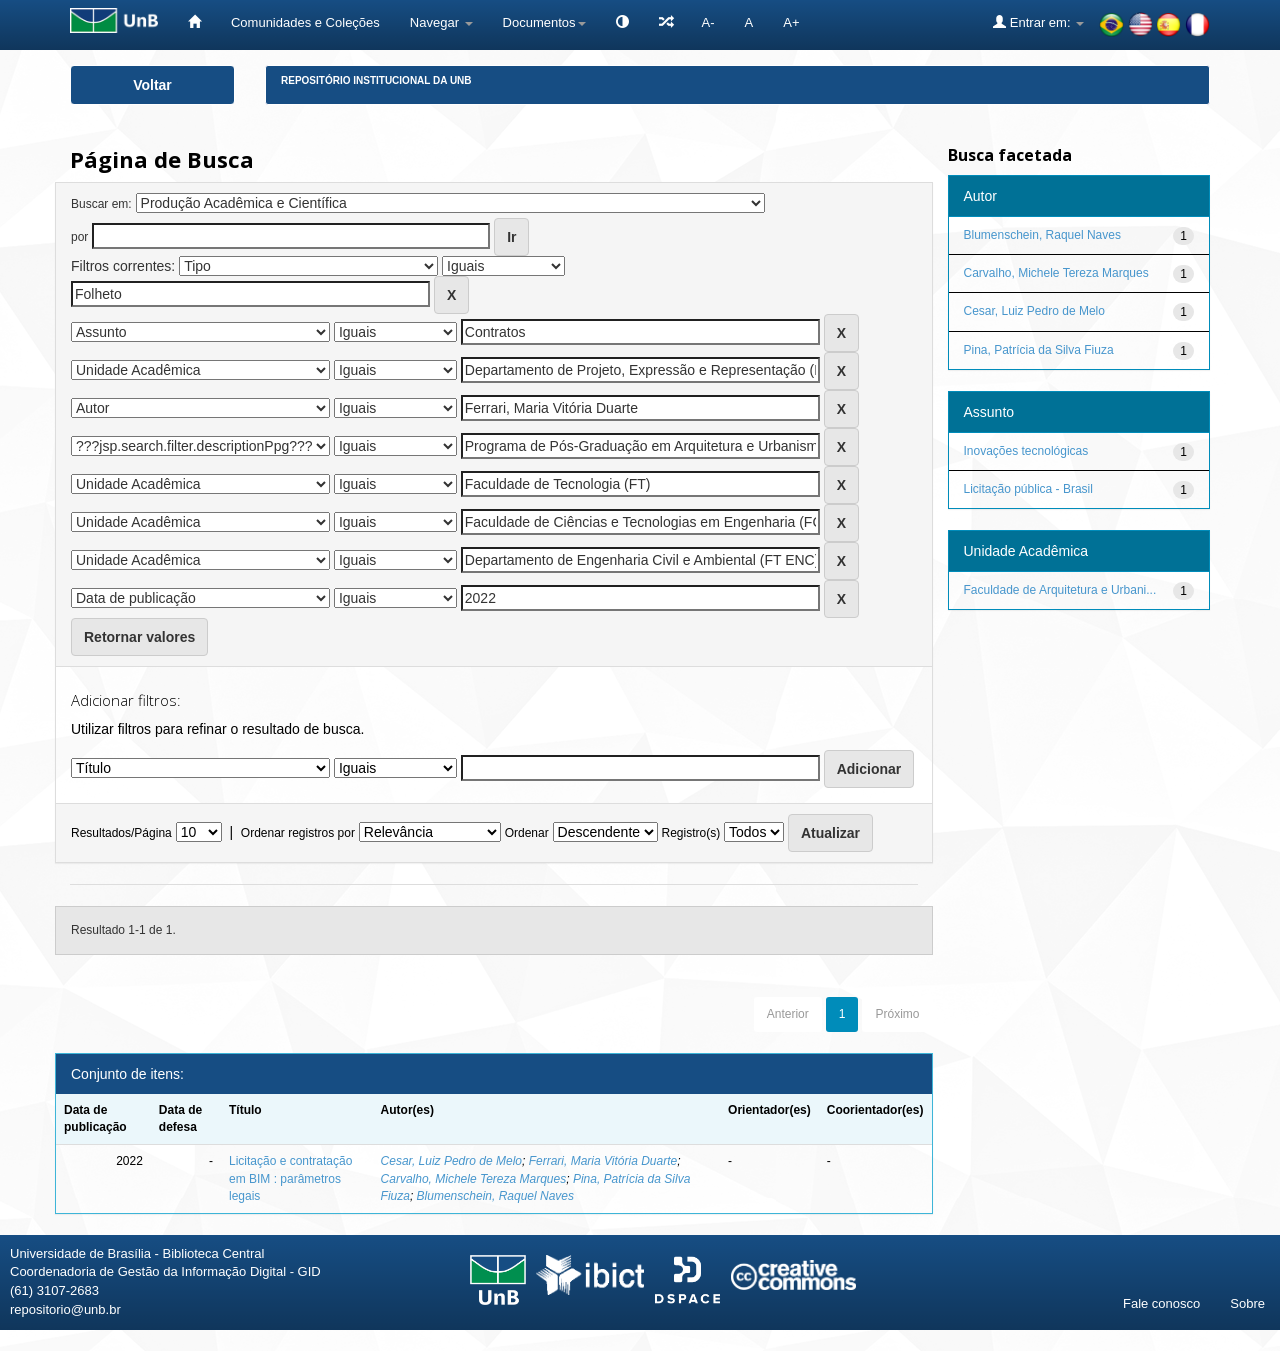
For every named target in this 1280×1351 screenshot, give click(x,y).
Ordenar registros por (298, 833)
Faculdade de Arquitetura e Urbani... (1060, 590)
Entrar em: (1038, 22)
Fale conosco (1161, 1303)
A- (708, 22)
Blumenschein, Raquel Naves (495, 1196)
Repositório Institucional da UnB (376, 80)
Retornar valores (139, 637)
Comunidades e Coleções (305, 22)
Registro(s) (690, 833)
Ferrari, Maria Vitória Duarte (603, 1161)
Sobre (1247, 1303)
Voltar (152, 85)
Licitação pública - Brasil (1028, 489)
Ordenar (527, 833)
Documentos (544, 22)
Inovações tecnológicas (1026, 451)
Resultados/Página (121, 833)
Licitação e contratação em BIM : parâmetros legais (290, 1178)
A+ (791, 22)
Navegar (441, 22)
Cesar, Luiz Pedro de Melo (451, 1161)
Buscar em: (101, 204)
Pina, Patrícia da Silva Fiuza (1039, 350)
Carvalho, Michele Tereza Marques (474, 1179)
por (79, 237)
